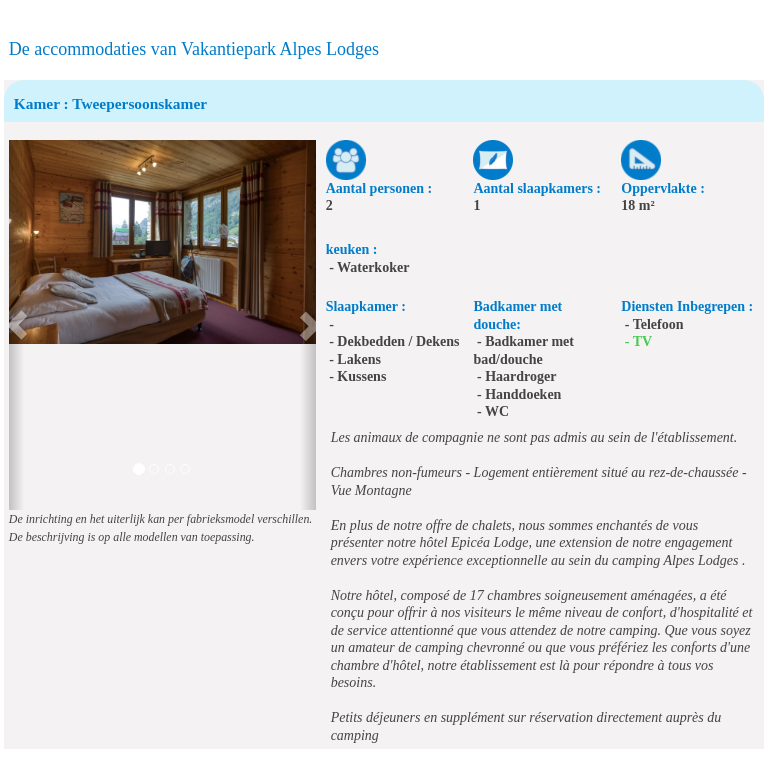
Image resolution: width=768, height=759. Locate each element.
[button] (16, 325)
